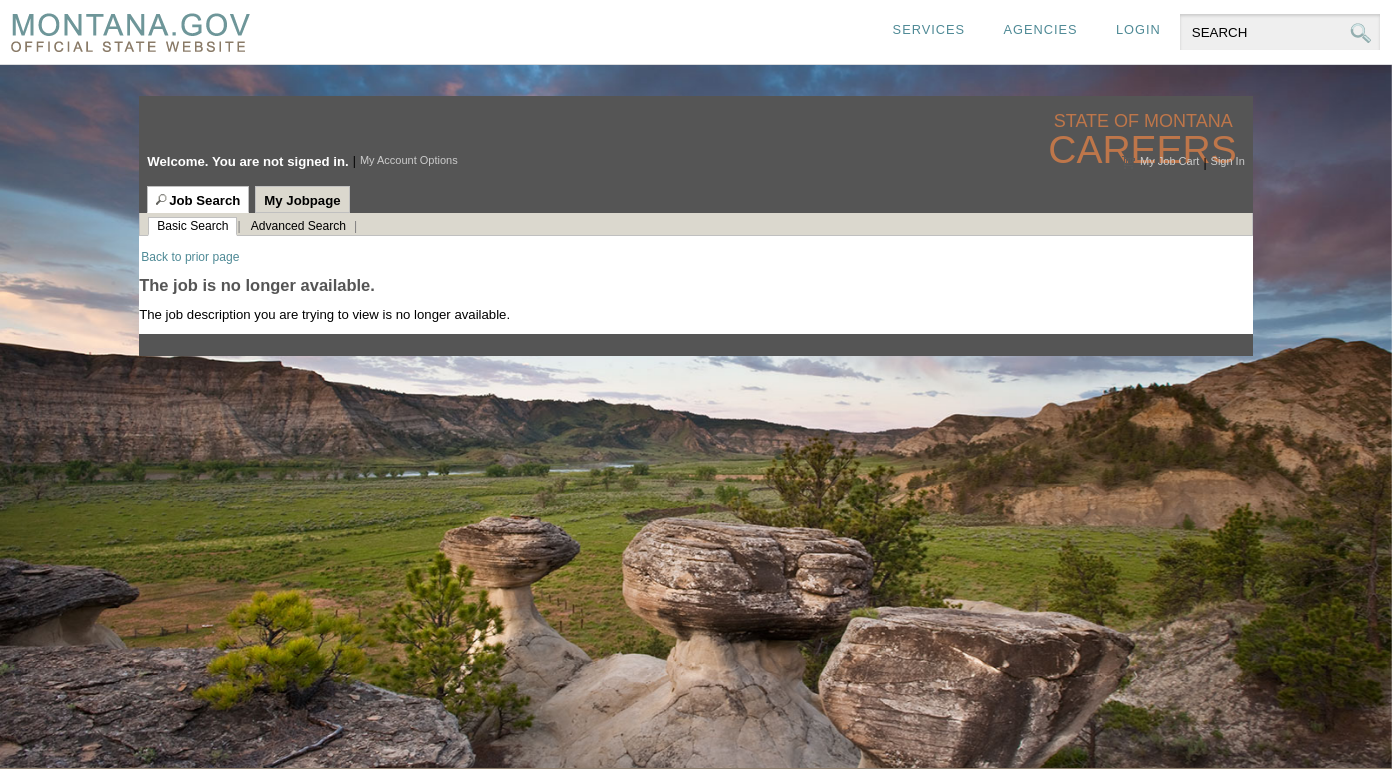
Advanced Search (298, 226)
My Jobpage (302, 200)
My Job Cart (1169, 161)
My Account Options (409, 160)
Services (929, 29)
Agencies (1040, 29)
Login (1138, 29)
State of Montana (1145, 121)
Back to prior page (190, 257)
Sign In (1228, 161)
